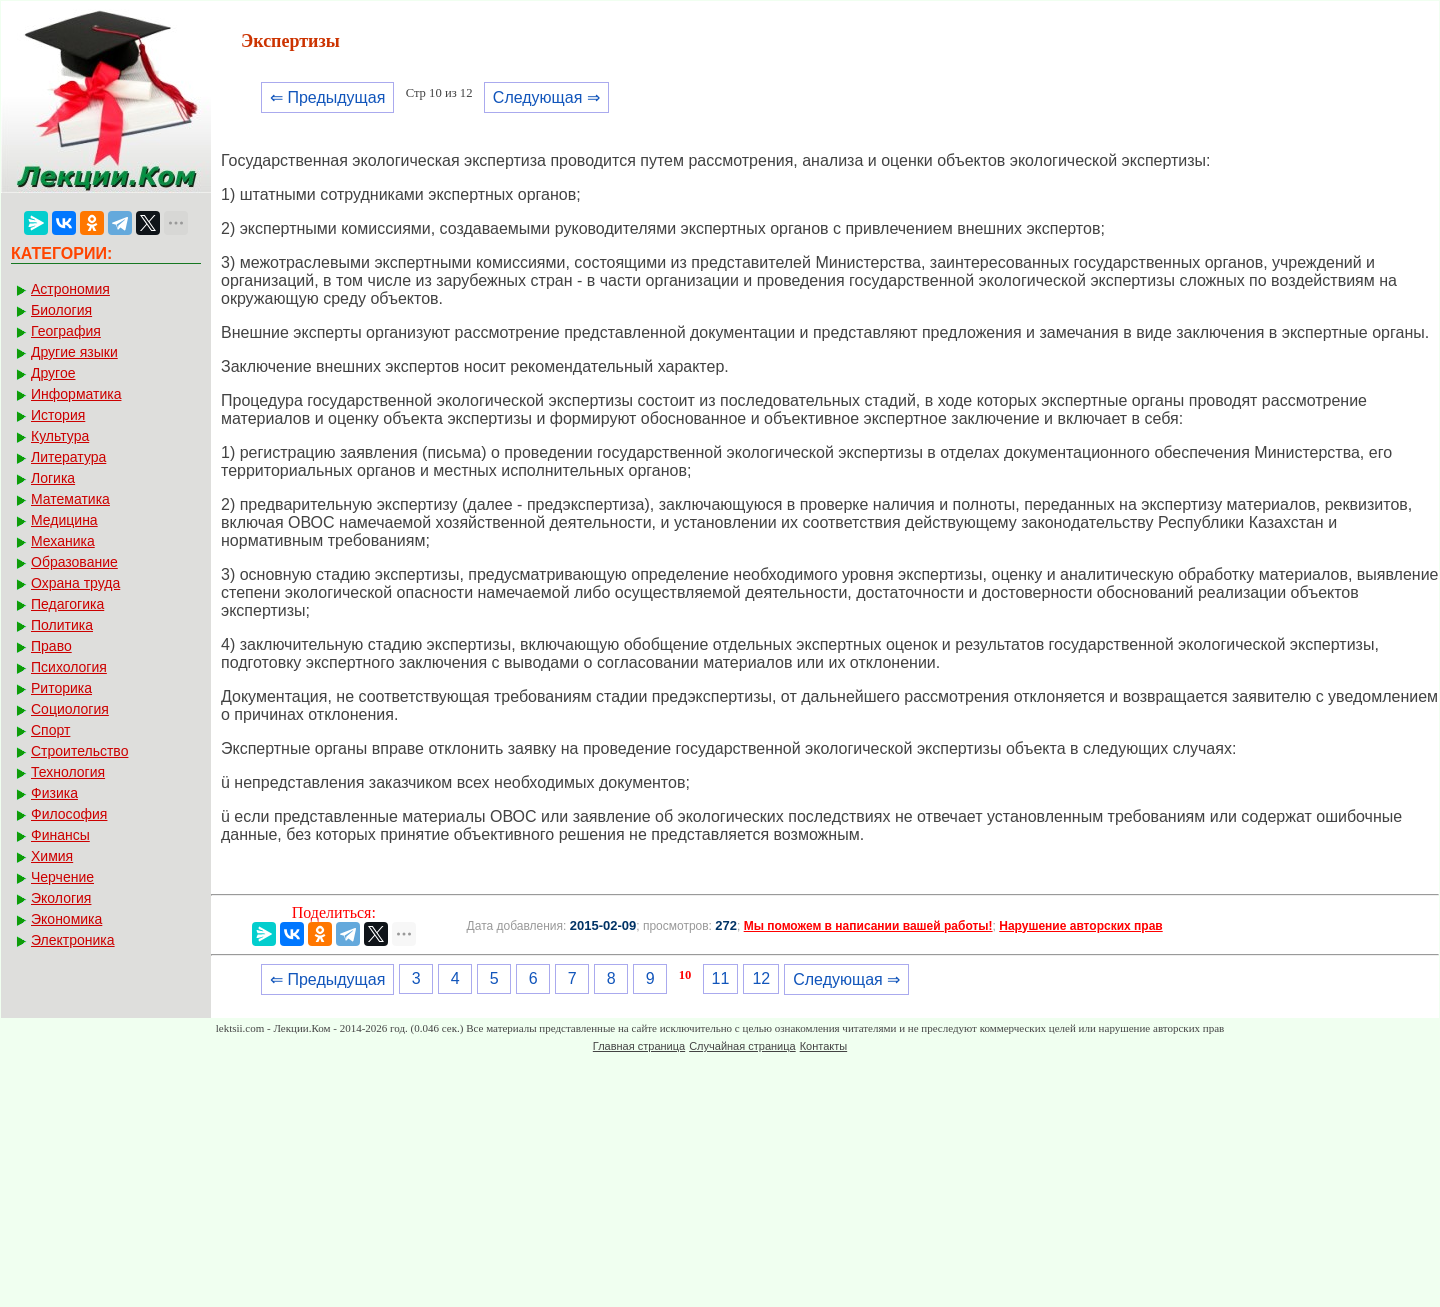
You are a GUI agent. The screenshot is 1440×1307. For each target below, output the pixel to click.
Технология (68, 772)
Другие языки (74, 352)
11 (721, 978)
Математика (70, 499)
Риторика (61, 688)
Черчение (62, 877)
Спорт (50, 730)
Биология (61, 310)
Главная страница (639, 1046)
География (66, 331)
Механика (63, 541)
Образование (74, 562)
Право (51, 646)
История (58, 415)
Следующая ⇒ (546, 97)
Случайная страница (742, 1046)
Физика (54, 793)
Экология (61, 898)
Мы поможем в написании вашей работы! (868, 926)
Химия (52, 856)
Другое (53, 373)
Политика (62, 625)
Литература (68, 457)
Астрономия (70, 289)
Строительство (79, 751)
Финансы (60, 835)
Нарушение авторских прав (1080, 926)
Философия (69, 814)
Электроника (73, 940)
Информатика (76, 394)
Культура (60, 436)
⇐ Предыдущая (327, 97)
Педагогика (67, 604)
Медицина (64, 520)
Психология (69, 667)
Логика (53, 478)
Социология (70, 709)
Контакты (824, 1046)
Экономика (66, 919)
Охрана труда (75, 583)
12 (761, 978)
